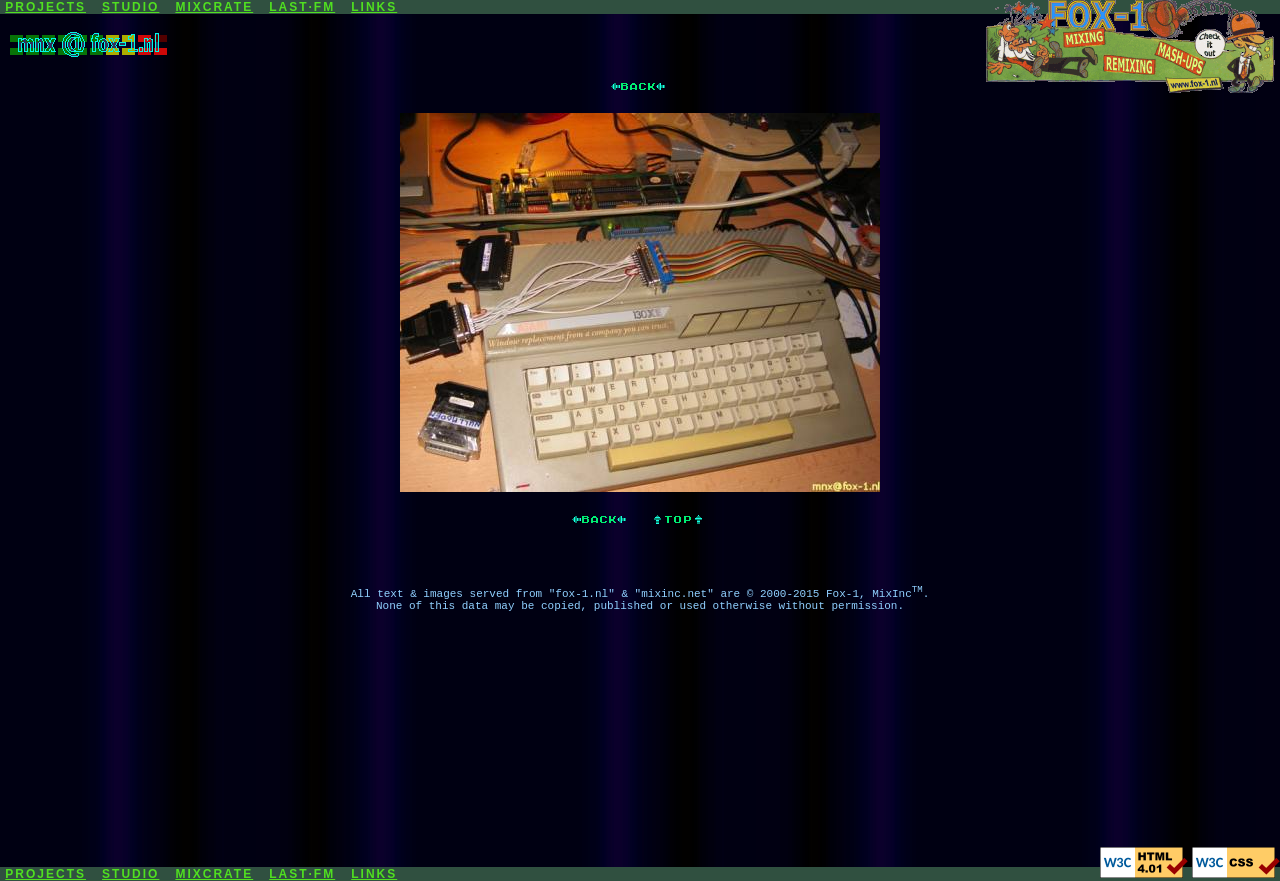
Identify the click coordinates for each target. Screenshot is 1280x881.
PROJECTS (45, 7)
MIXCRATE (214, 7)
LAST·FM (302, 7)
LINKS (374, 7)
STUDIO (130, 7)
